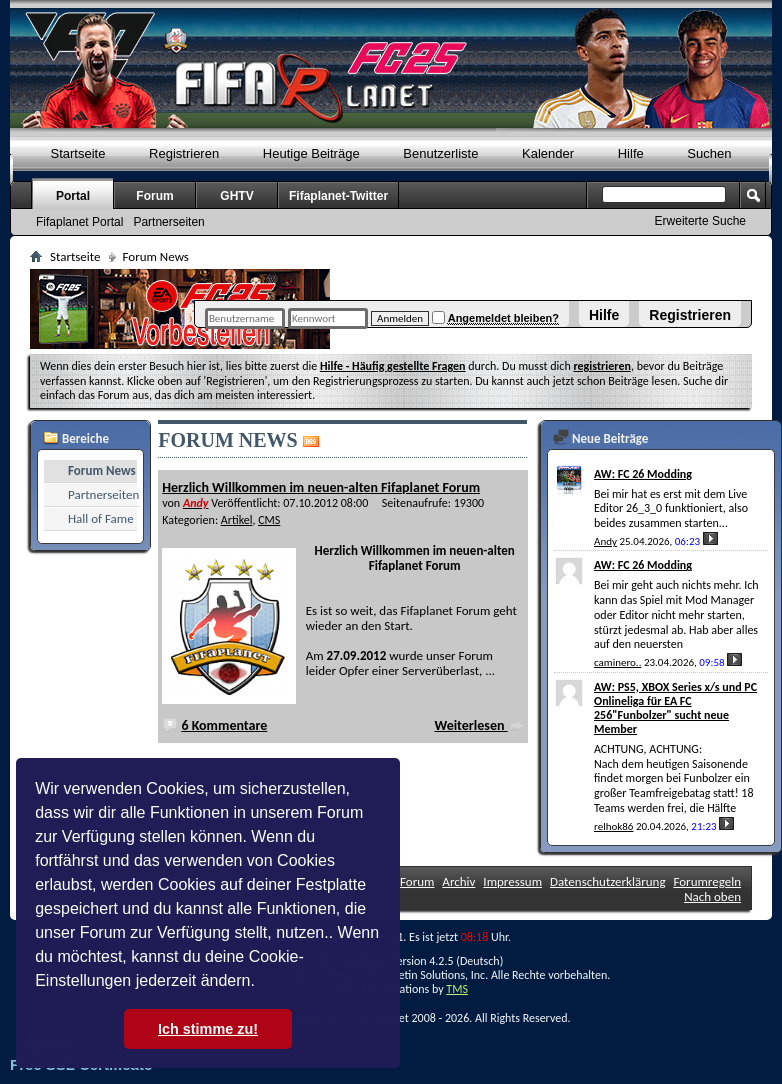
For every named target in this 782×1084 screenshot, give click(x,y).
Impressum (512, 881)
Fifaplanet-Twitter (338, 196)
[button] (262, 983)
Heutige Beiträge (311, 153)
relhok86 (613, 826)
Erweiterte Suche (700, 221)
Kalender (548, 153)
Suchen (709, 153)
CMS (269, 520)
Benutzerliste (440, 153)
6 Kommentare (224, 725)
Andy (605, 541)
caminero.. (617, 662)
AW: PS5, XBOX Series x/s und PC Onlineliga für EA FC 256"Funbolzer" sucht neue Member (675, 708)
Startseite (78, 153)
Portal (73, 196)
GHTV (236, 196)
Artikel (237, 520)
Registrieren (690, 315)
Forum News (102, 470)
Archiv (458, 881)
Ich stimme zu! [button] (208, 1029)
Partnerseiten (168, 222)
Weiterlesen (478, 725)
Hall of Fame (101, 518)
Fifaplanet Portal (79, 222)
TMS (457, 989)
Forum (154, 196)
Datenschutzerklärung (608, 881)
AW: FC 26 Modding (643, 474)
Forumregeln (707, 881)
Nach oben (712, 896)
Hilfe (604, 315)
